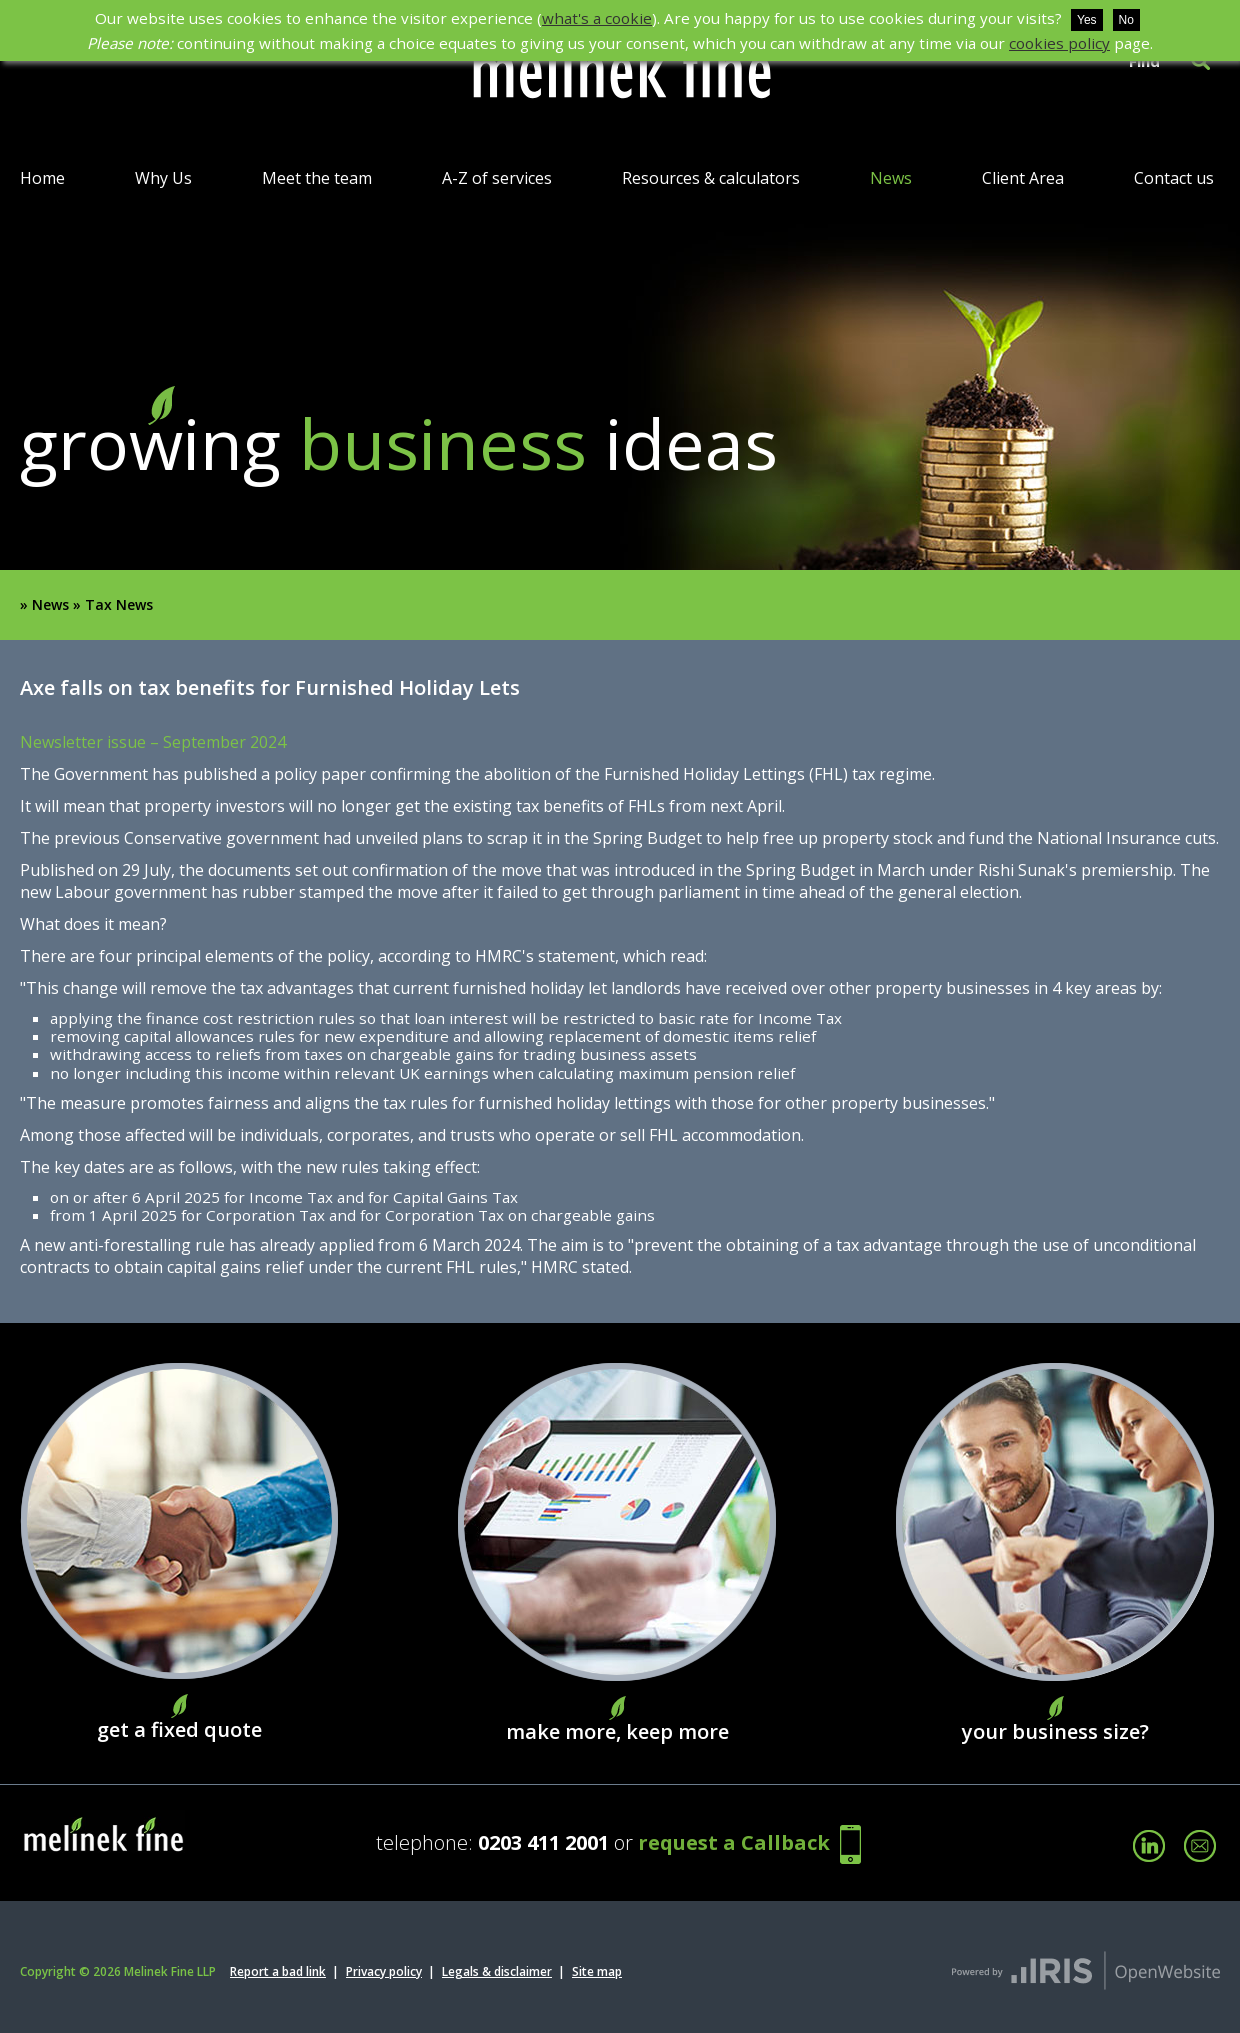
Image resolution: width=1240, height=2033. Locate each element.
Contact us (1174, 178)
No (1126, 20)
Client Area (1023, 178)
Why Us (163, 178)
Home (42, 178)
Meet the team (317, 178)
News (891, 178)
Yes (1087, 20)
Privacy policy (384, 1971)
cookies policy (1059, 43)
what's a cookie (597, 18)
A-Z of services (497, 178)
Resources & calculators (711, 178)
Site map (597, 1971)
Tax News (119, 604)
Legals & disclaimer (497, 1971)
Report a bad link (278, 1971)
